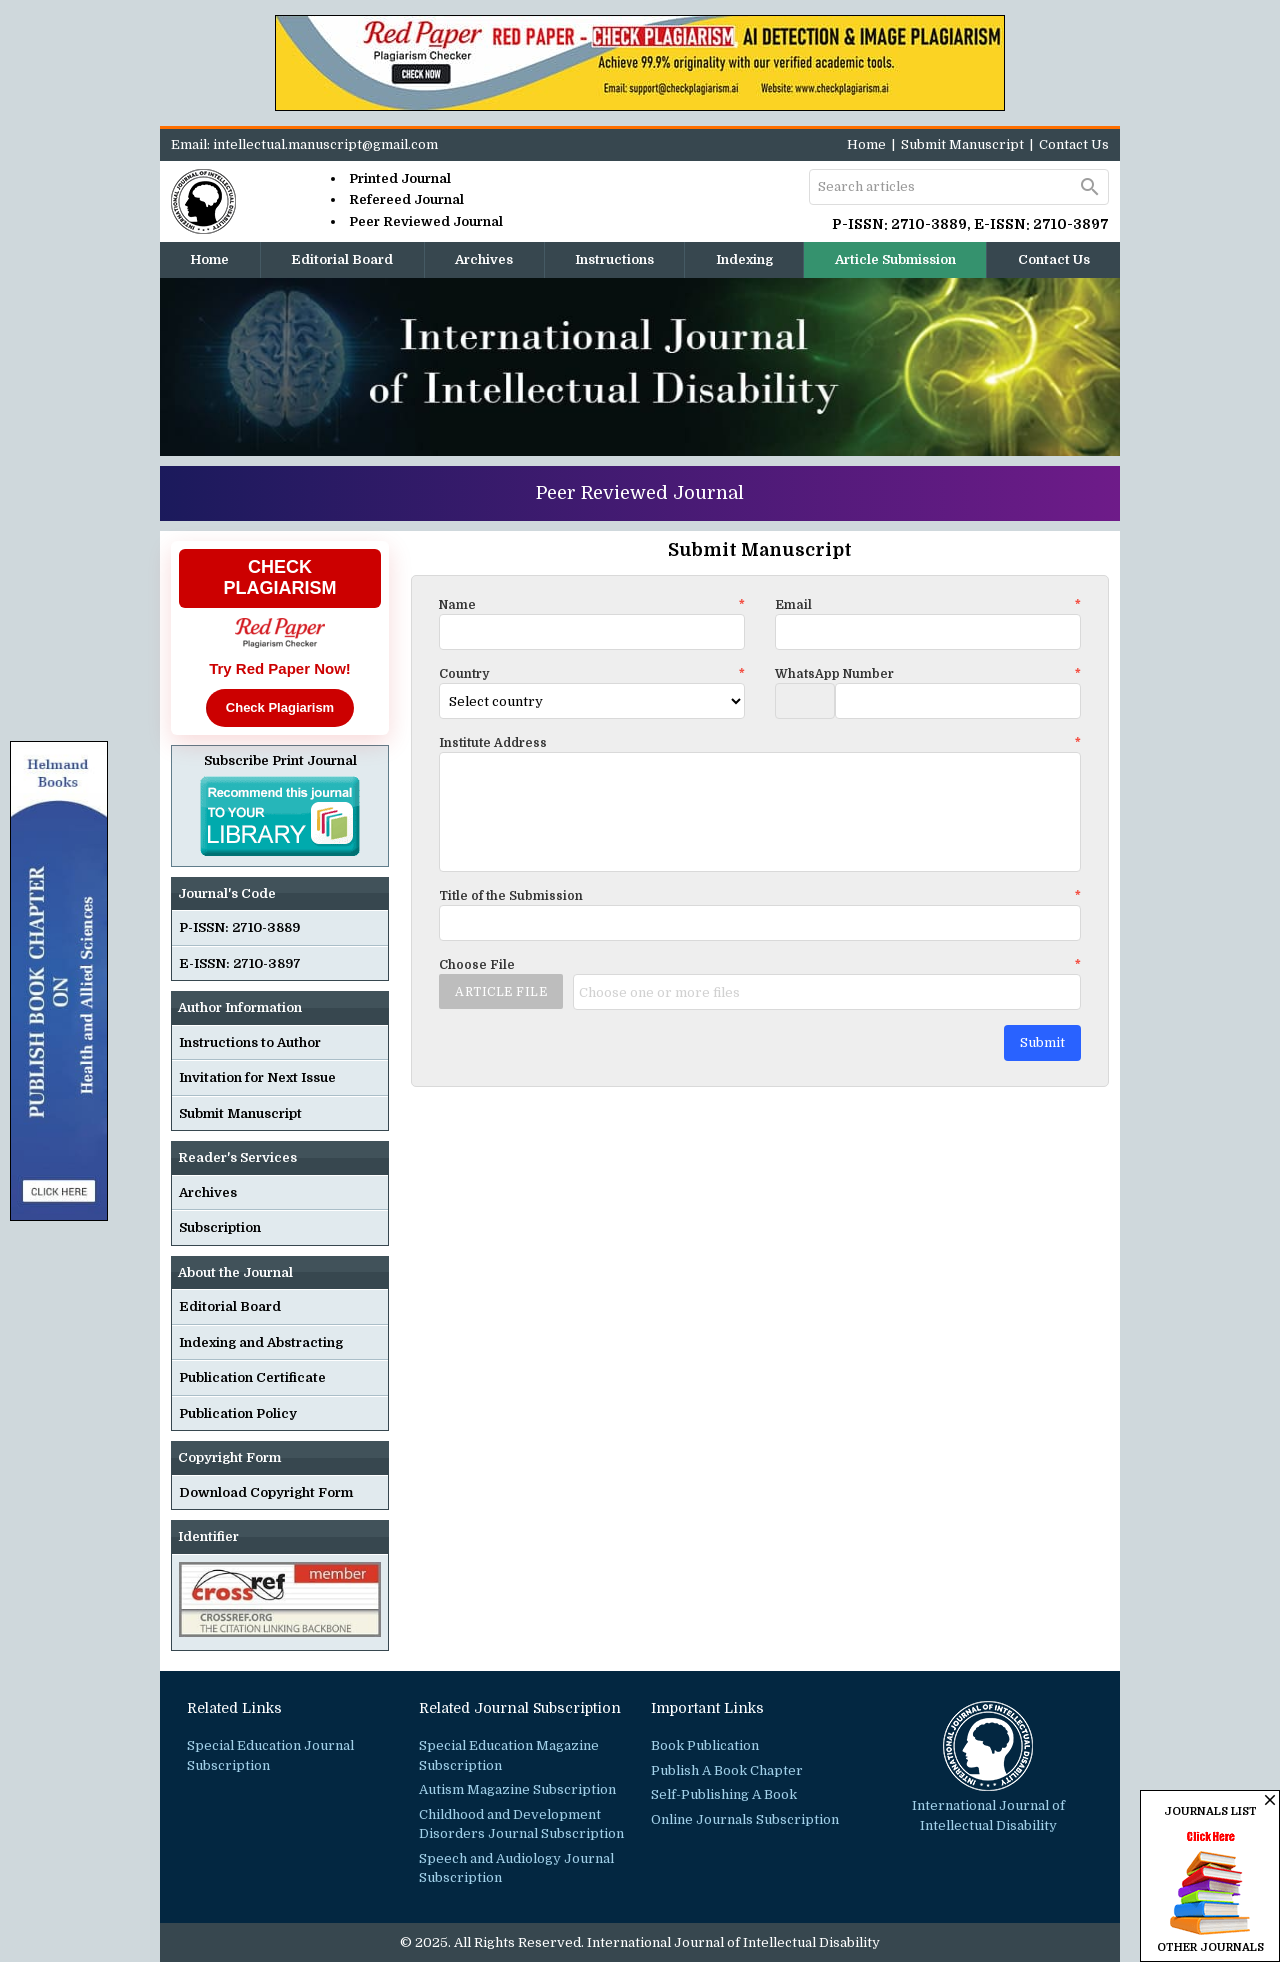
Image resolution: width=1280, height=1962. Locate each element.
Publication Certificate (252, 1377)
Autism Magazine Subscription (517, 1789)
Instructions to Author (250, 1042)
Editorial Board (342, 259)
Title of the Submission (760, 896)
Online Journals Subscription (745, 1819)
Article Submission (895, 259)
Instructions (614, 259)
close (1270, 1800)
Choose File (760, 965)
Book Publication (705, 1745)
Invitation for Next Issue (257, 1077)
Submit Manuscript (962, 144)
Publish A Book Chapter (727, 1770)
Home (866, 144)
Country (592, 674)
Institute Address (760, 743)
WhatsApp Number (928, 674)
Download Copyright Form (266, 1492)
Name (592, 605)
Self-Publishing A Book (724, 1794)
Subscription (220, 1227)
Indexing (744, 259)
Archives (484, 259)
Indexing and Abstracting (261, 1342)
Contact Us (1074, 144)
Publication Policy (238, 1413)
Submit (1042, 1042)
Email (928, 605)
